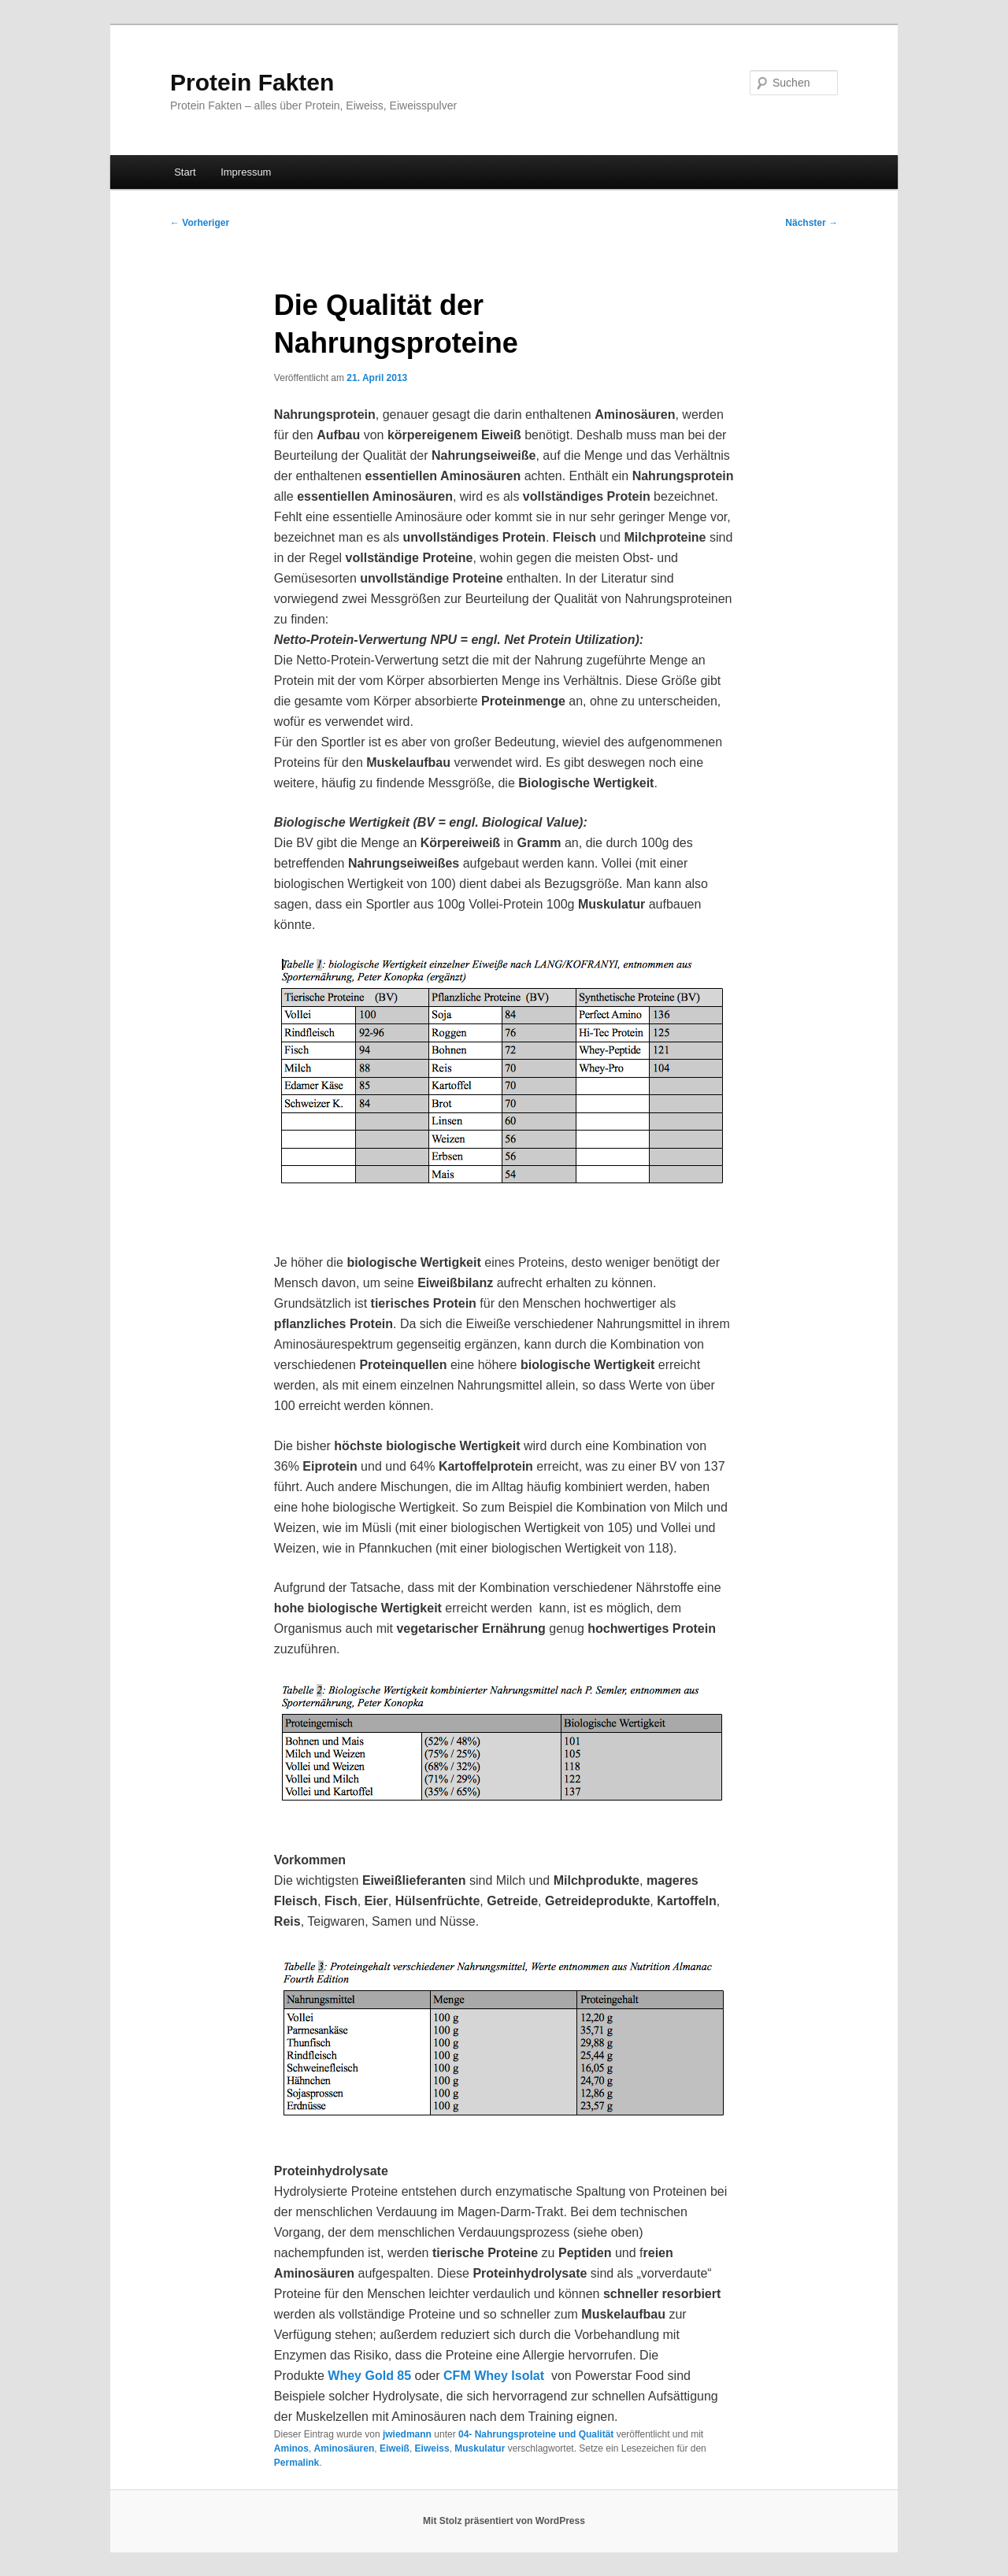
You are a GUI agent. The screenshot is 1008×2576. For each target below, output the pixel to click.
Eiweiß (395, 2448)
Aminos (291, 2448)
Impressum (245, 172)
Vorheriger (199, 222)
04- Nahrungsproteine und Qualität (535, 2434)
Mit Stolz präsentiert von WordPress (504, 2520)
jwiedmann (407, 2434)
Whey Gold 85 (369, 2375)
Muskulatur (479, 2448)
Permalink (296, 2462)
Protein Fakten (252, 82)
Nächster (811, 222)
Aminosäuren (344, 2448)
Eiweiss (432, 2448)
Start (184, 172)
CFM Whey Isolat (497, 2375)
